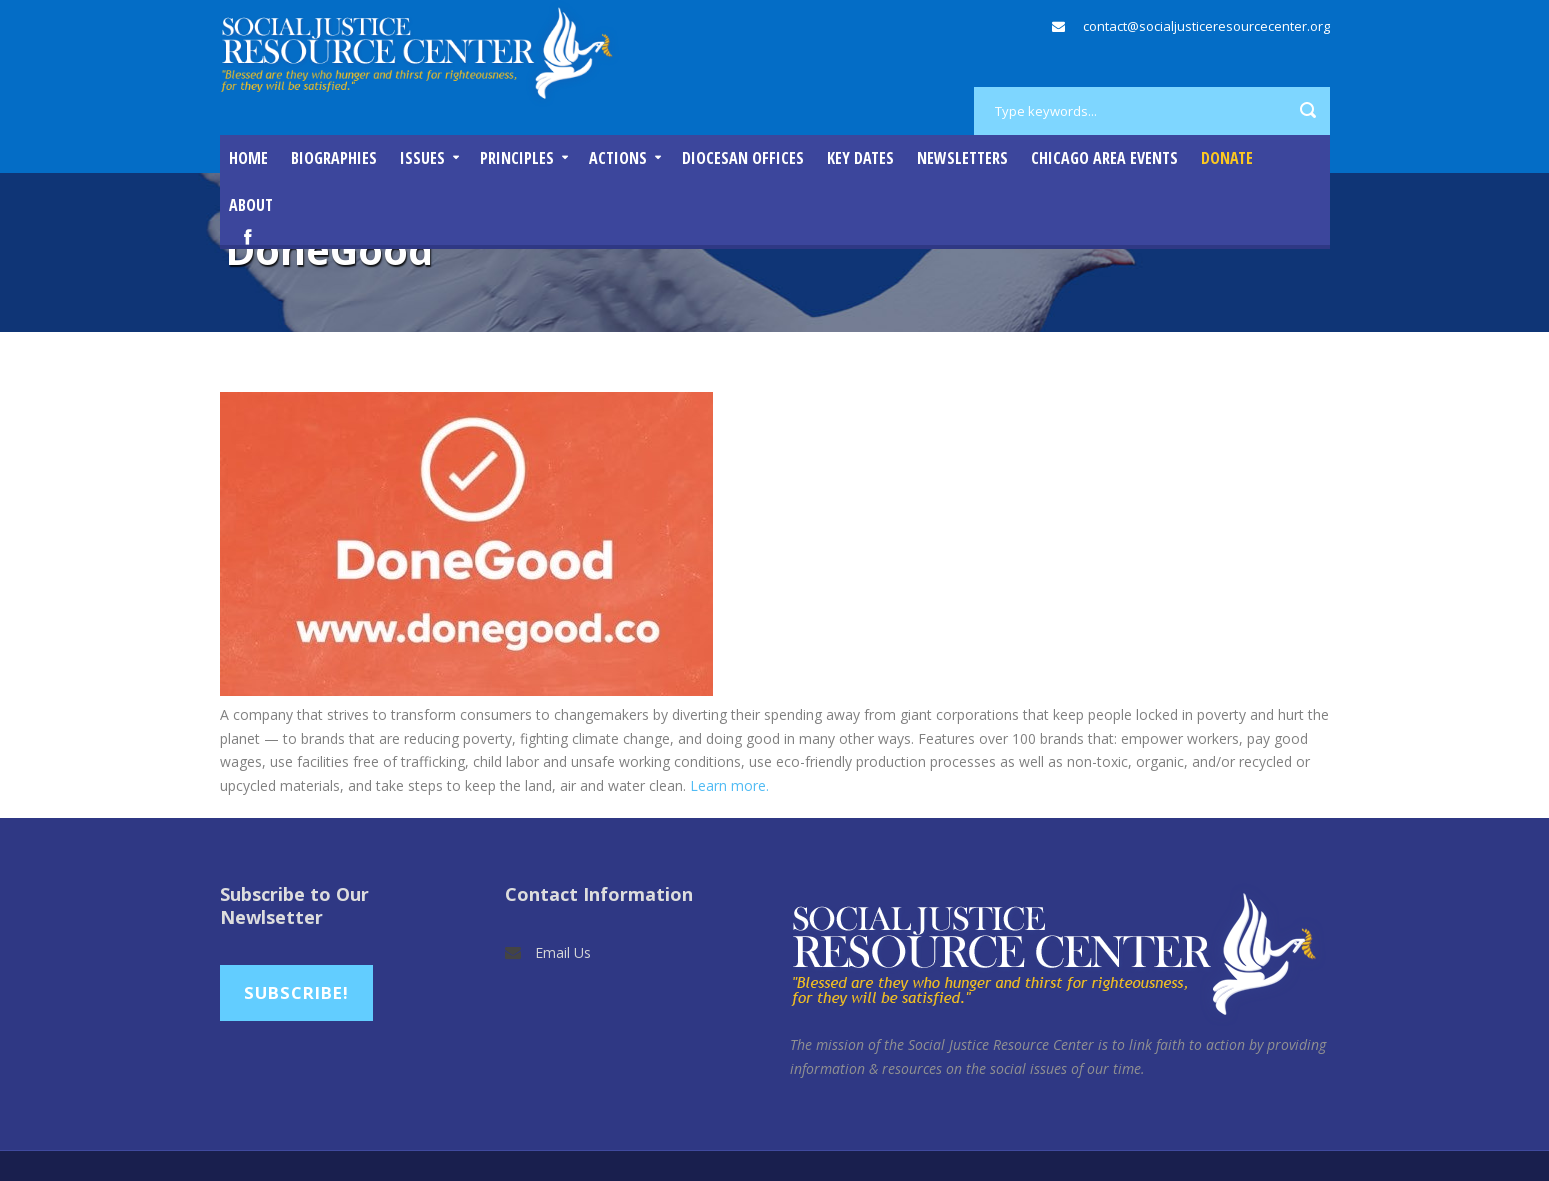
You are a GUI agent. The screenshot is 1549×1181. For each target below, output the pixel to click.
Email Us (563, 952)
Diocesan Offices (743, 158)
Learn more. (729, 785)
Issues (422, 158)
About (251, 205)
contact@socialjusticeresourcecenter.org (1206, 26)
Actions (618, 158)
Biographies (334, 158)
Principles (517, 158)
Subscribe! (296, 992)
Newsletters (962, 158)
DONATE (1227, 158)
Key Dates (860, 158)
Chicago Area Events (1104, 158)
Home (248, 158)
